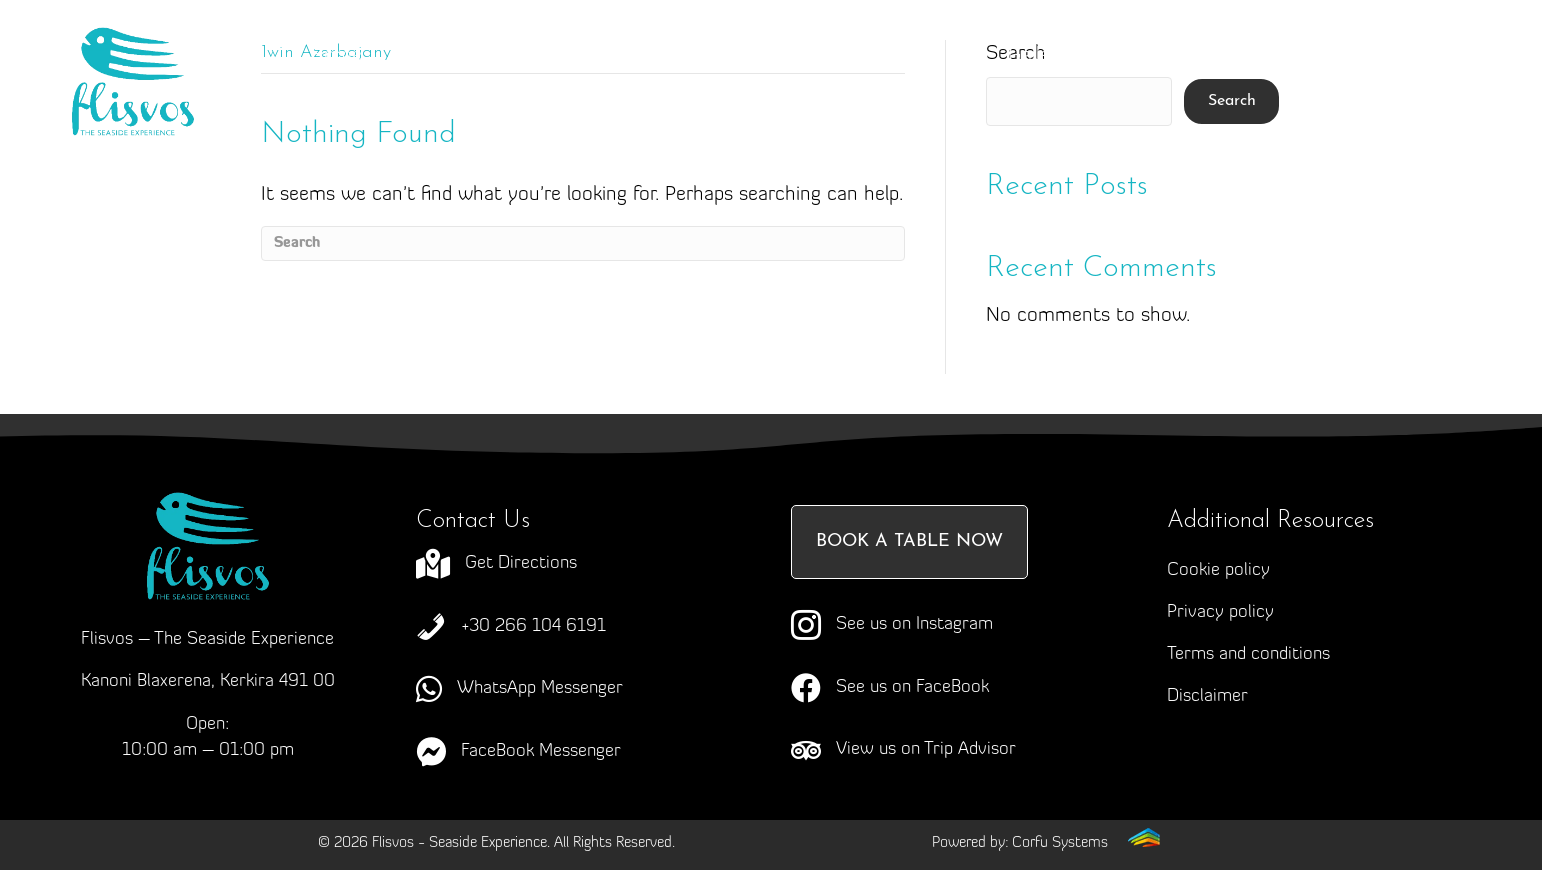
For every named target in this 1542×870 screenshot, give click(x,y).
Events (912, 56)
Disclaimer (1207, 696)
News (1158, 56)
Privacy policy (1220, 612)
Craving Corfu (607, 56)
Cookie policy (1218, 570)
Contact (745, 96)
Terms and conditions (1248, 654)
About (455, 56)
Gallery (1037, 56)
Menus (774, 55)
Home (336, 56)
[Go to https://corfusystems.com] (1046, 842)
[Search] (583, 243)
